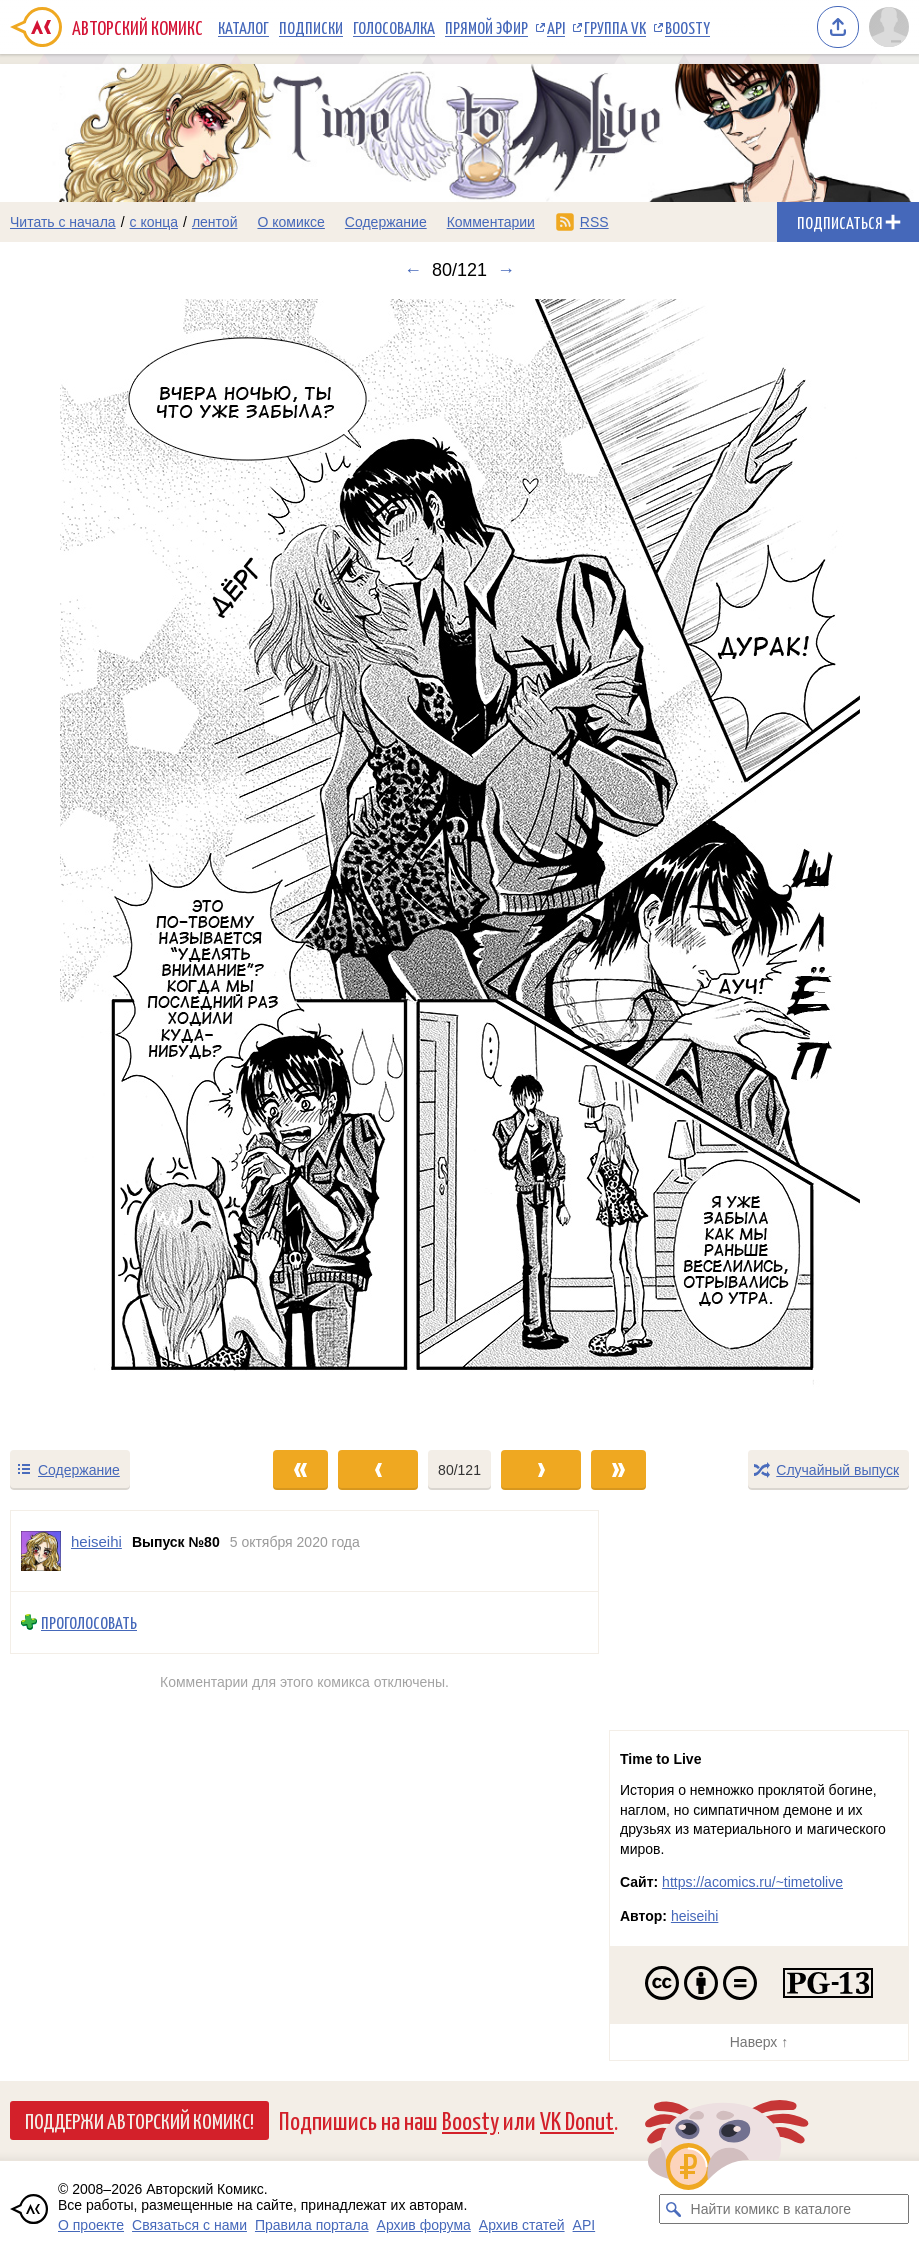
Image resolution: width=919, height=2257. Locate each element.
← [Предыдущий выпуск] (413, 270)
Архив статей (522, 2225)
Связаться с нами (189, 2225)
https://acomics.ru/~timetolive (752, 1882)
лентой (215, 222)
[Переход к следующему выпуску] (459, 864)
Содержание (386, 222)
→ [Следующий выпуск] (506, 270)
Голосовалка (394, 27)
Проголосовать (89, 1622)
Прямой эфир (486, 27)
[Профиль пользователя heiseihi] (41, 1551)
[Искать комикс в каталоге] (674, 2209)
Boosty (687, 27)
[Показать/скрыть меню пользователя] (889, 27)
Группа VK (615, 27)
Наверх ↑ (759, 2042)
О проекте (91, 2225)
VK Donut (577, 2119)
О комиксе (290, 222)
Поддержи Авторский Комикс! (139, 2120)
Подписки (311, 27)
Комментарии (491, 222)
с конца (154, 222)
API (556, 27)
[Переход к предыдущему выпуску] (115, 864)
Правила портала (312, 2225)
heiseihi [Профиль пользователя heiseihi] (96, 1541)
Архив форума (424, 2225)
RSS (594, 222)
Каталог (243, 27)
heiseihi (694, 1916)
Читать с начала (63, 222)
